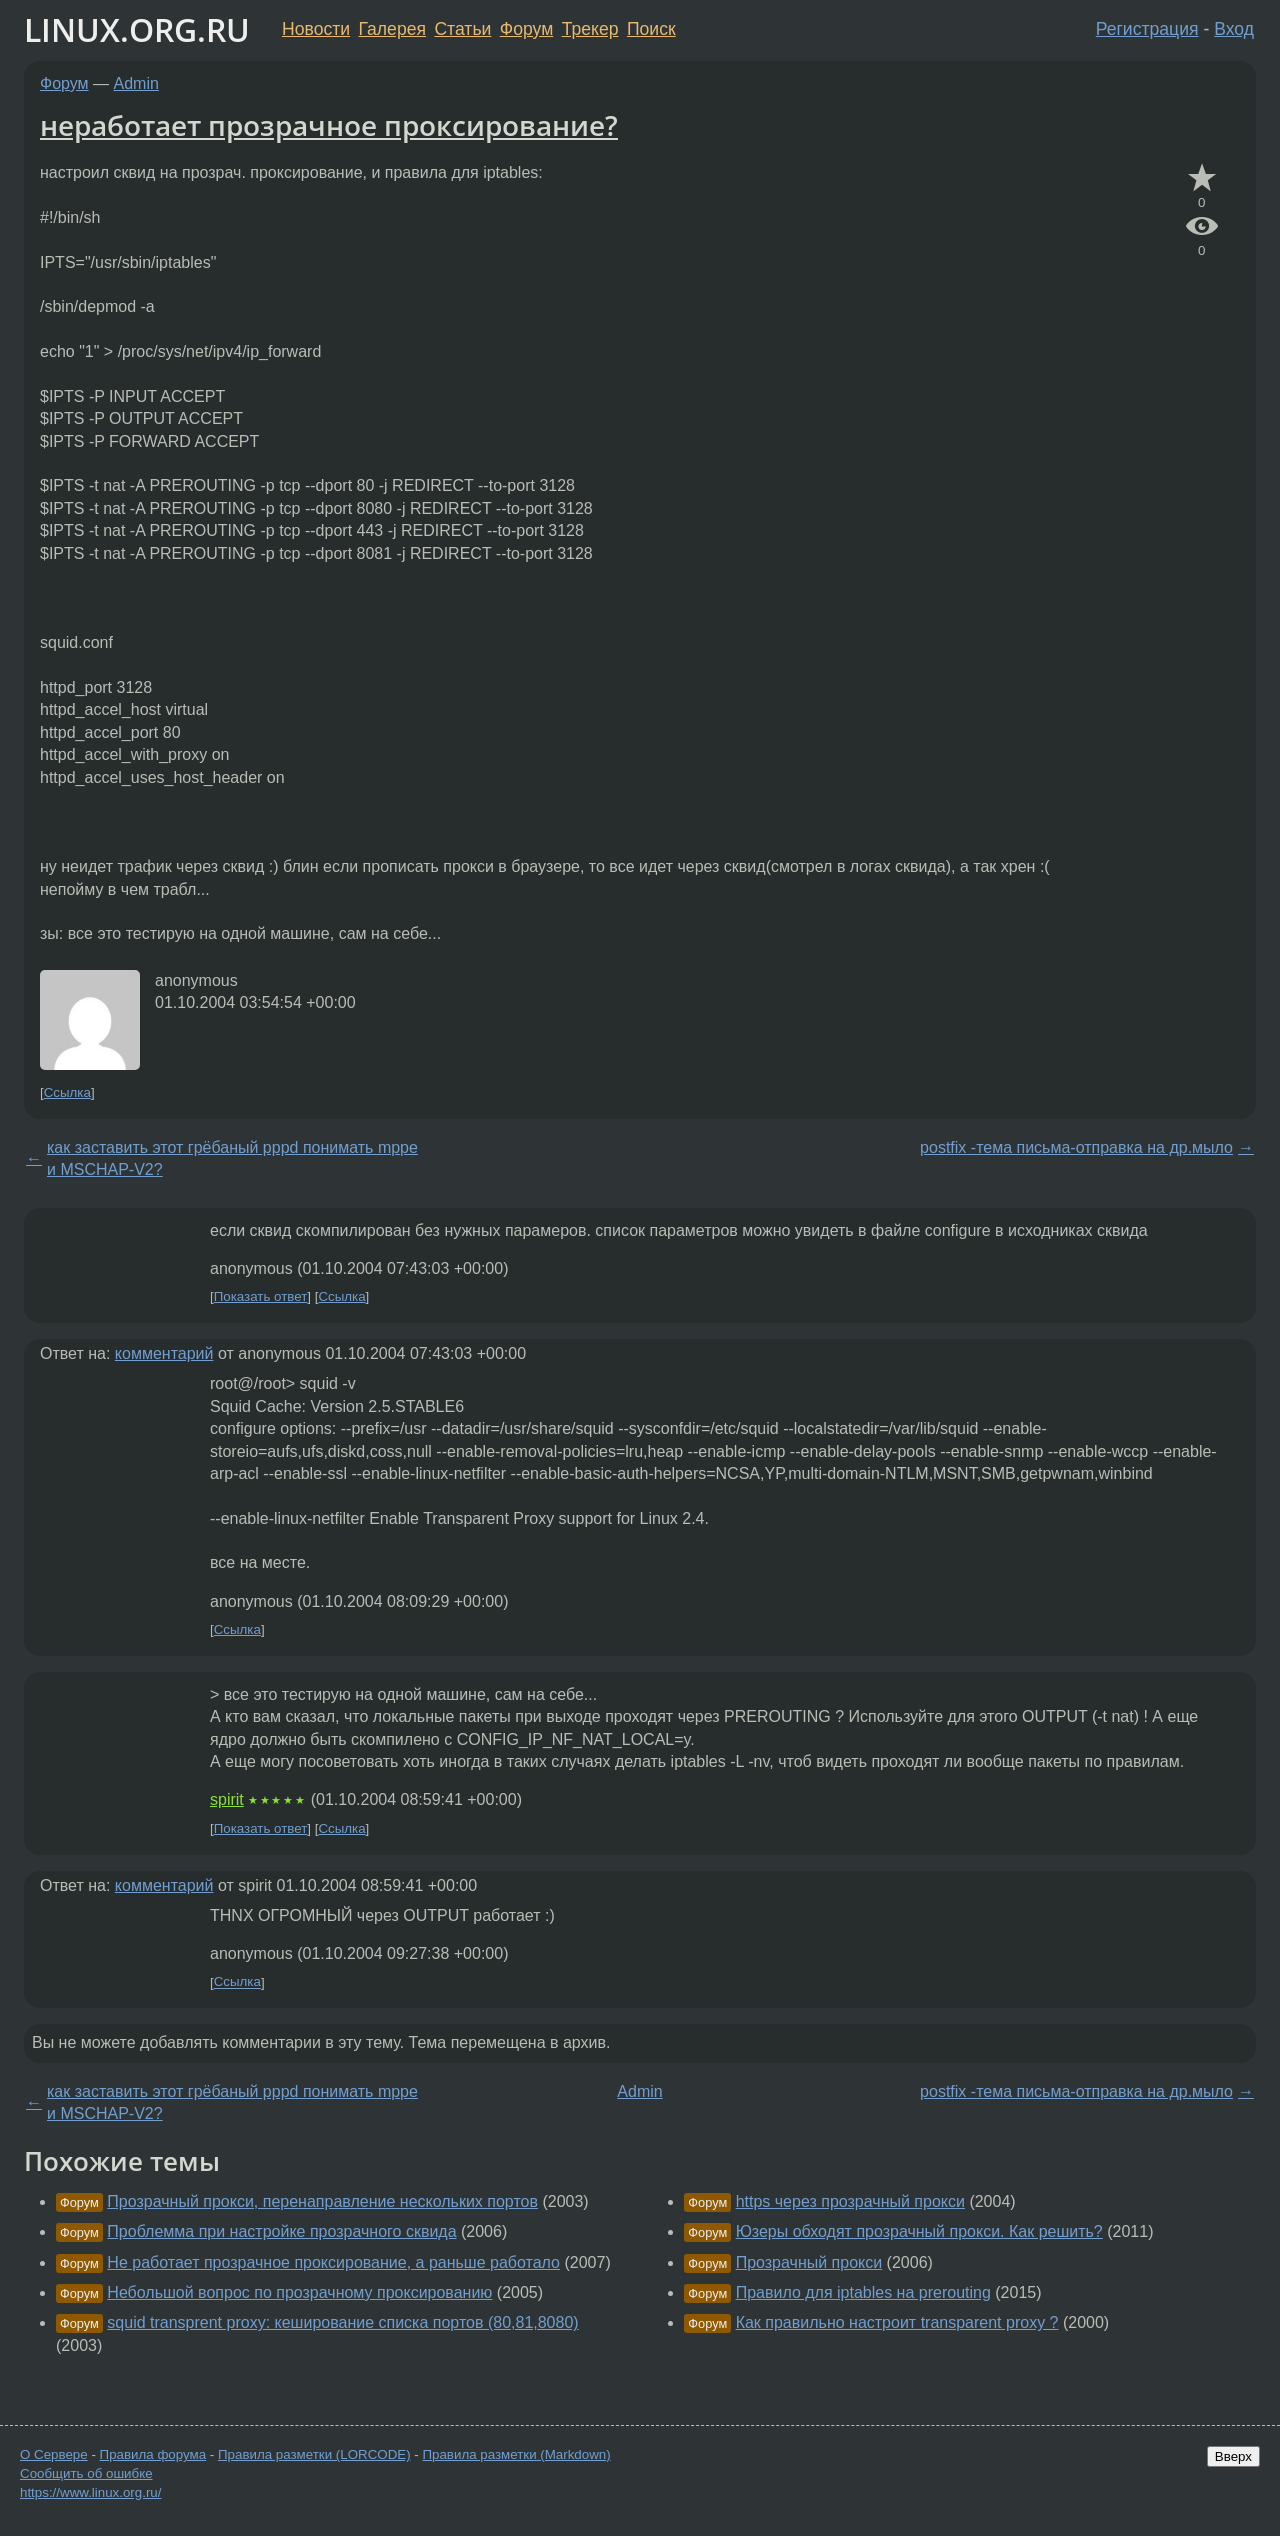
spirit (227, 1799)
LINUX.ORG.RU (137, 29)
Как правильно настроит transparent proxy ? (897, 2322)
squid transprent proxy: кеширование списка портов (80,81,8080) (342, 2322)
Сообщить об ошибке (86, 2473)
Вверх (1233, 2456)
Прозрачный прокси (809, 2262)
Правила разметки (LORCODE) (314, 2454)
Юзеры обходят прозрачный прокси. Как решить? (919, 2231)
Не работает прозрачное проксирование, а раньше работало (333, 2262)
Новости (316, 29)
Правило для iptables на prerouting (863, 2292)
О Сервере (54, 2454)
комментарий (164, 1353)
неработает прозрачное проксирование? (329, 125)
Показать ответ (261, 1296)
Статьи (462, 29)
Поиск (651, 29)
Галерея (392, 29)
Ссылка (67, 1092)
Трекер (590, 29)
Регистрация (1147, 29)
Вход (1234, 29)
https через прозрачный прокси (850, 2201)
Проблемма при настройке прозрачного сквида (281, 2231)
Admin (136, 83)
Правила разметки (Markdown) (516, 2454)
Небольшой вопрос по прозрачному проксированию (299, 2292)
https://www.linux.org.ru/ (90, 2492)
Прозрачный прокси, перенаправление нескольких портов (322, 2201)
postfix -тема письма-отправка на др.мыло (1076, 1147)
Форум (526, 29)
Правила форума (153, 2454)
